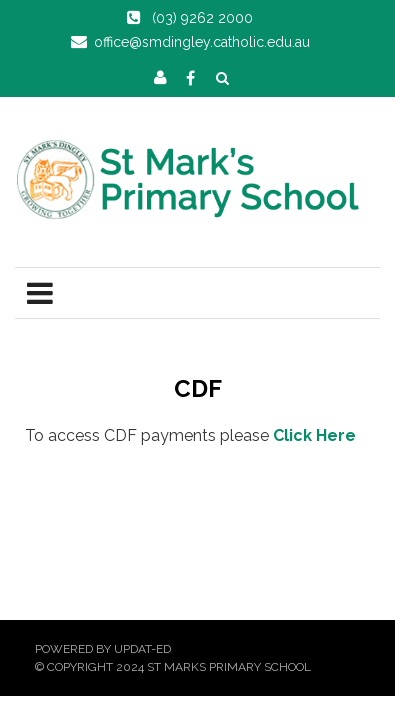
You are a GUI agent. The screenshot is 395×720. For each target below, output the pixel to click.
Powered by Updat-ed (103, 649)
